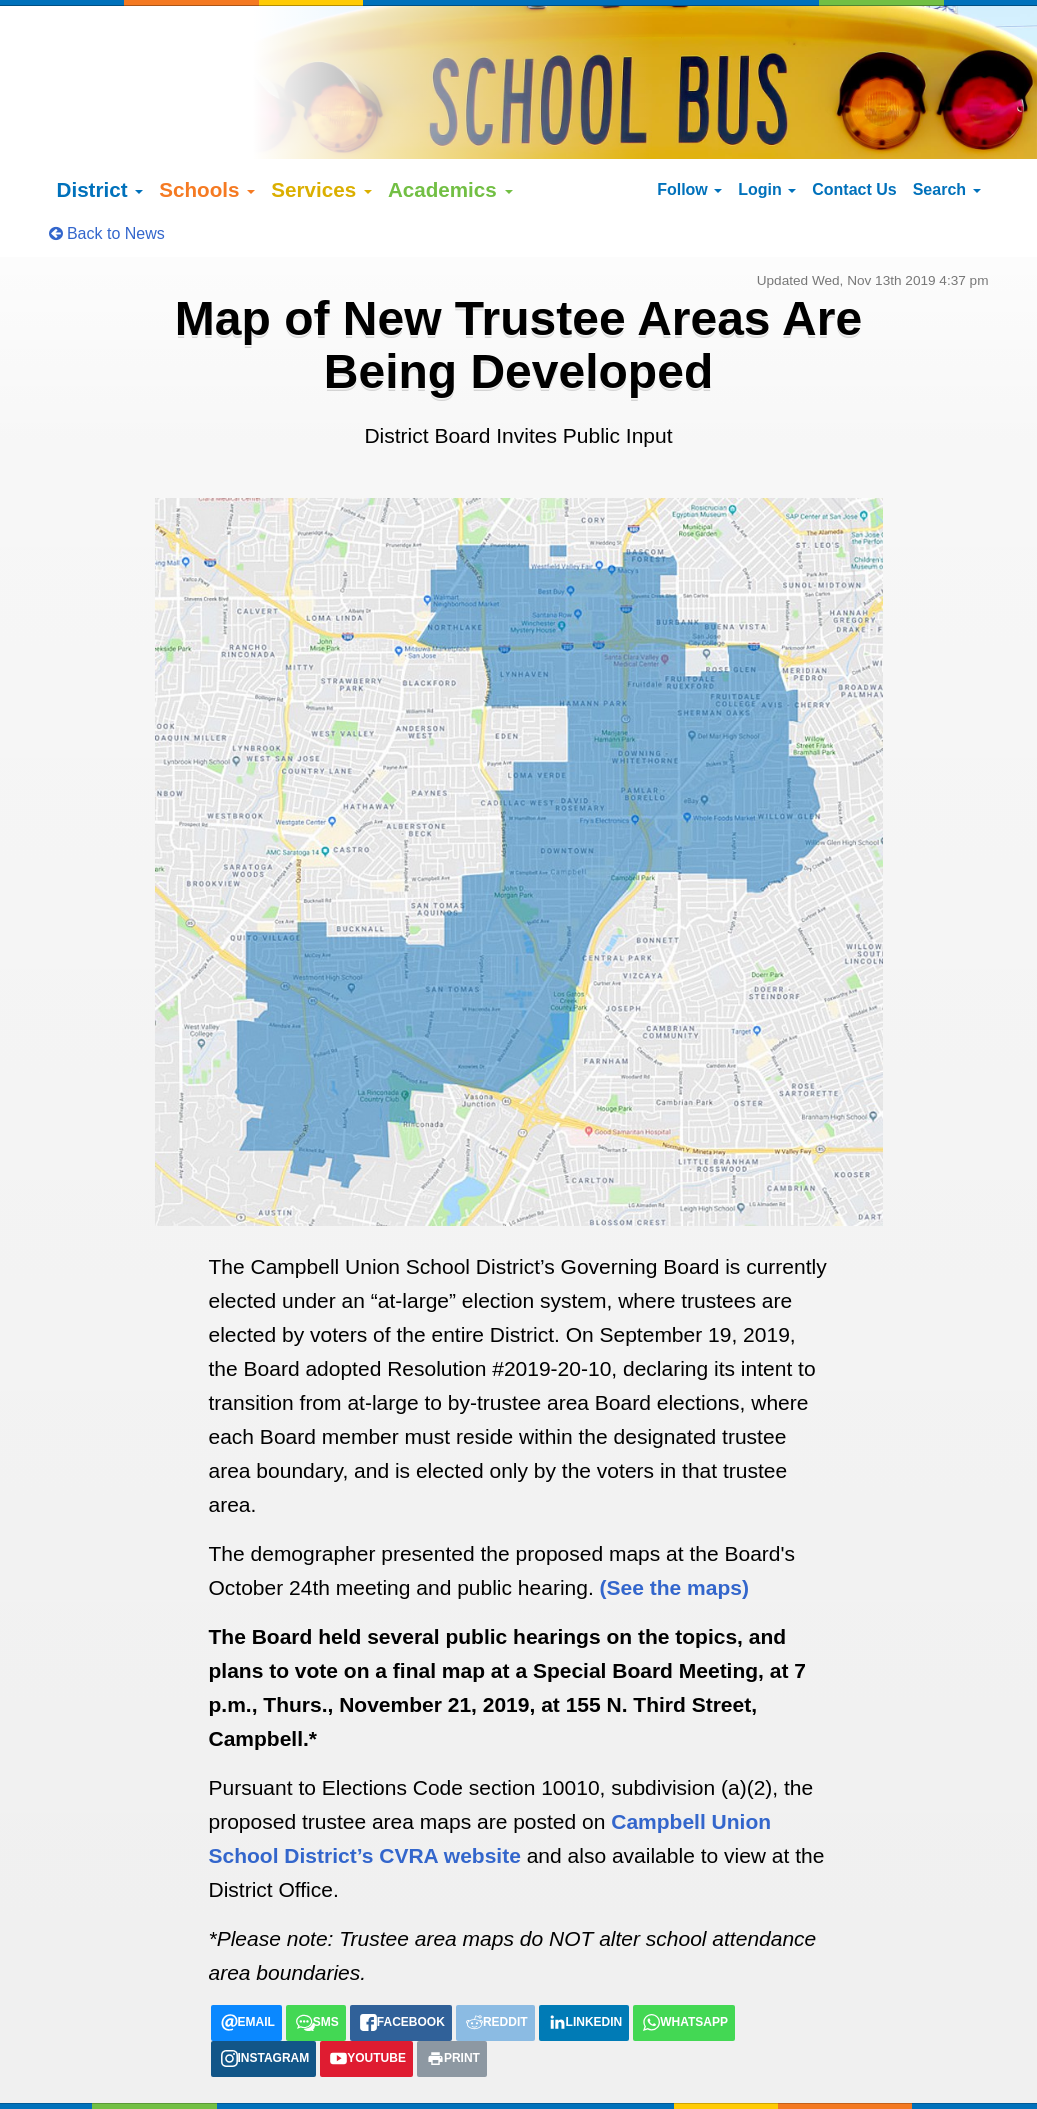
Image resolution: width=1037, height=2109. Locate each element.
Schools (207, 134)
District (100, 134)
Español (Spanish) (193, 2076)
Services (321, 134)
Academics (450, 134)
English (102, 2076)
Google (208, 2055)
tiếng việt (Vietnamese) (333, 2076)
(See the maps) (674, 1532)
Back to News (107, 178)
